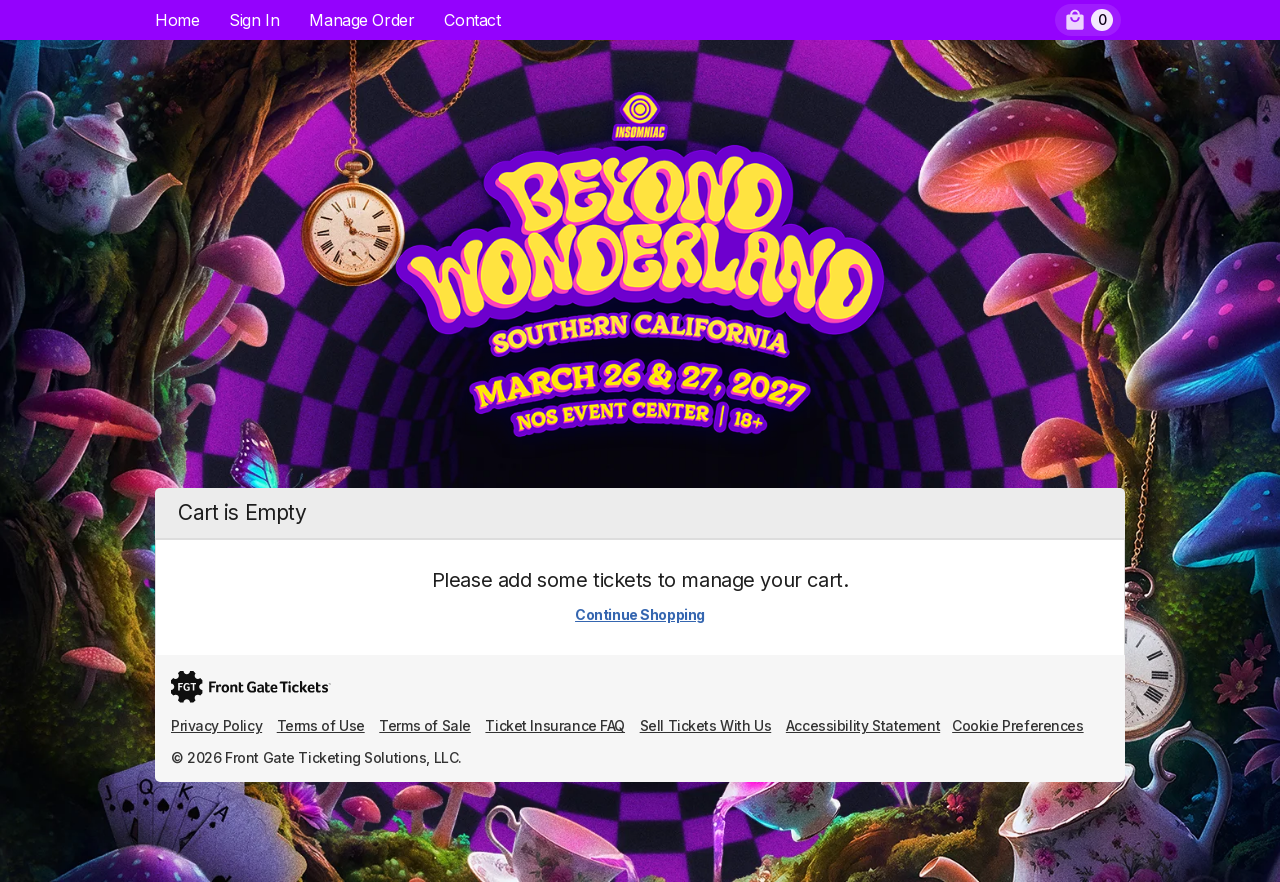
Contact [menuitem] (472, 20)
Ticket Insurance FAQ (555, 725)
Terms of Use (321, 725)
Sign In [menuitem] (254, 20)
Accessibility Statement (863, 725)
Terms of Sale (425, 725)
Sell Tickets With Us (706, 725)
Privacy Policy (216, 725)
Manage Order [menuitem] (361, 20)
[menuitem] (1088, 20)
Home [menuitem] (177, 20)
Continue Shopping (640, 614)
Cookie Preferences (1017, 725)
